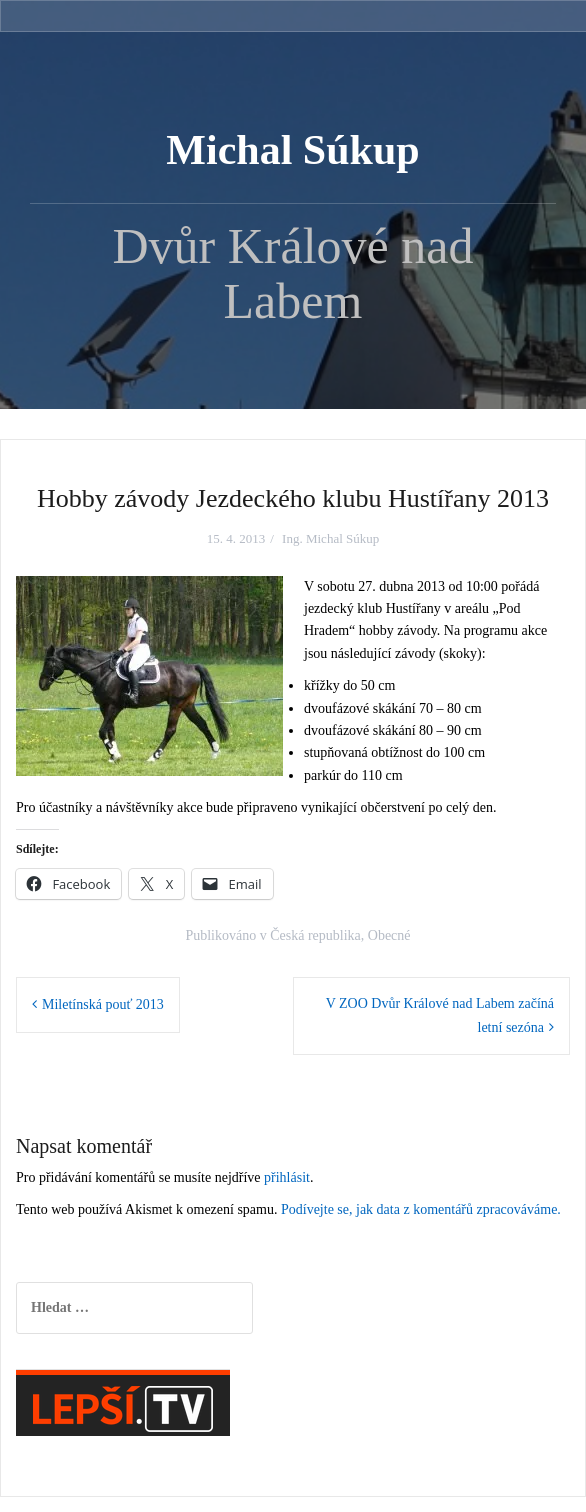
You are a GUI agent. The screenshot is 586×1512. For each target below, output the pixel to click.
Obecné (389, 935)
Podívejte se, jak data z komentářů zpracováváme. (421, 1209)
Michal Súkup (292, 150)
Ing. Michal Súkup (330, 538)
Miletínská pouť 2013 (103, 1004)
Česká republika (315, 935)
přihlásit (287, 1177)
